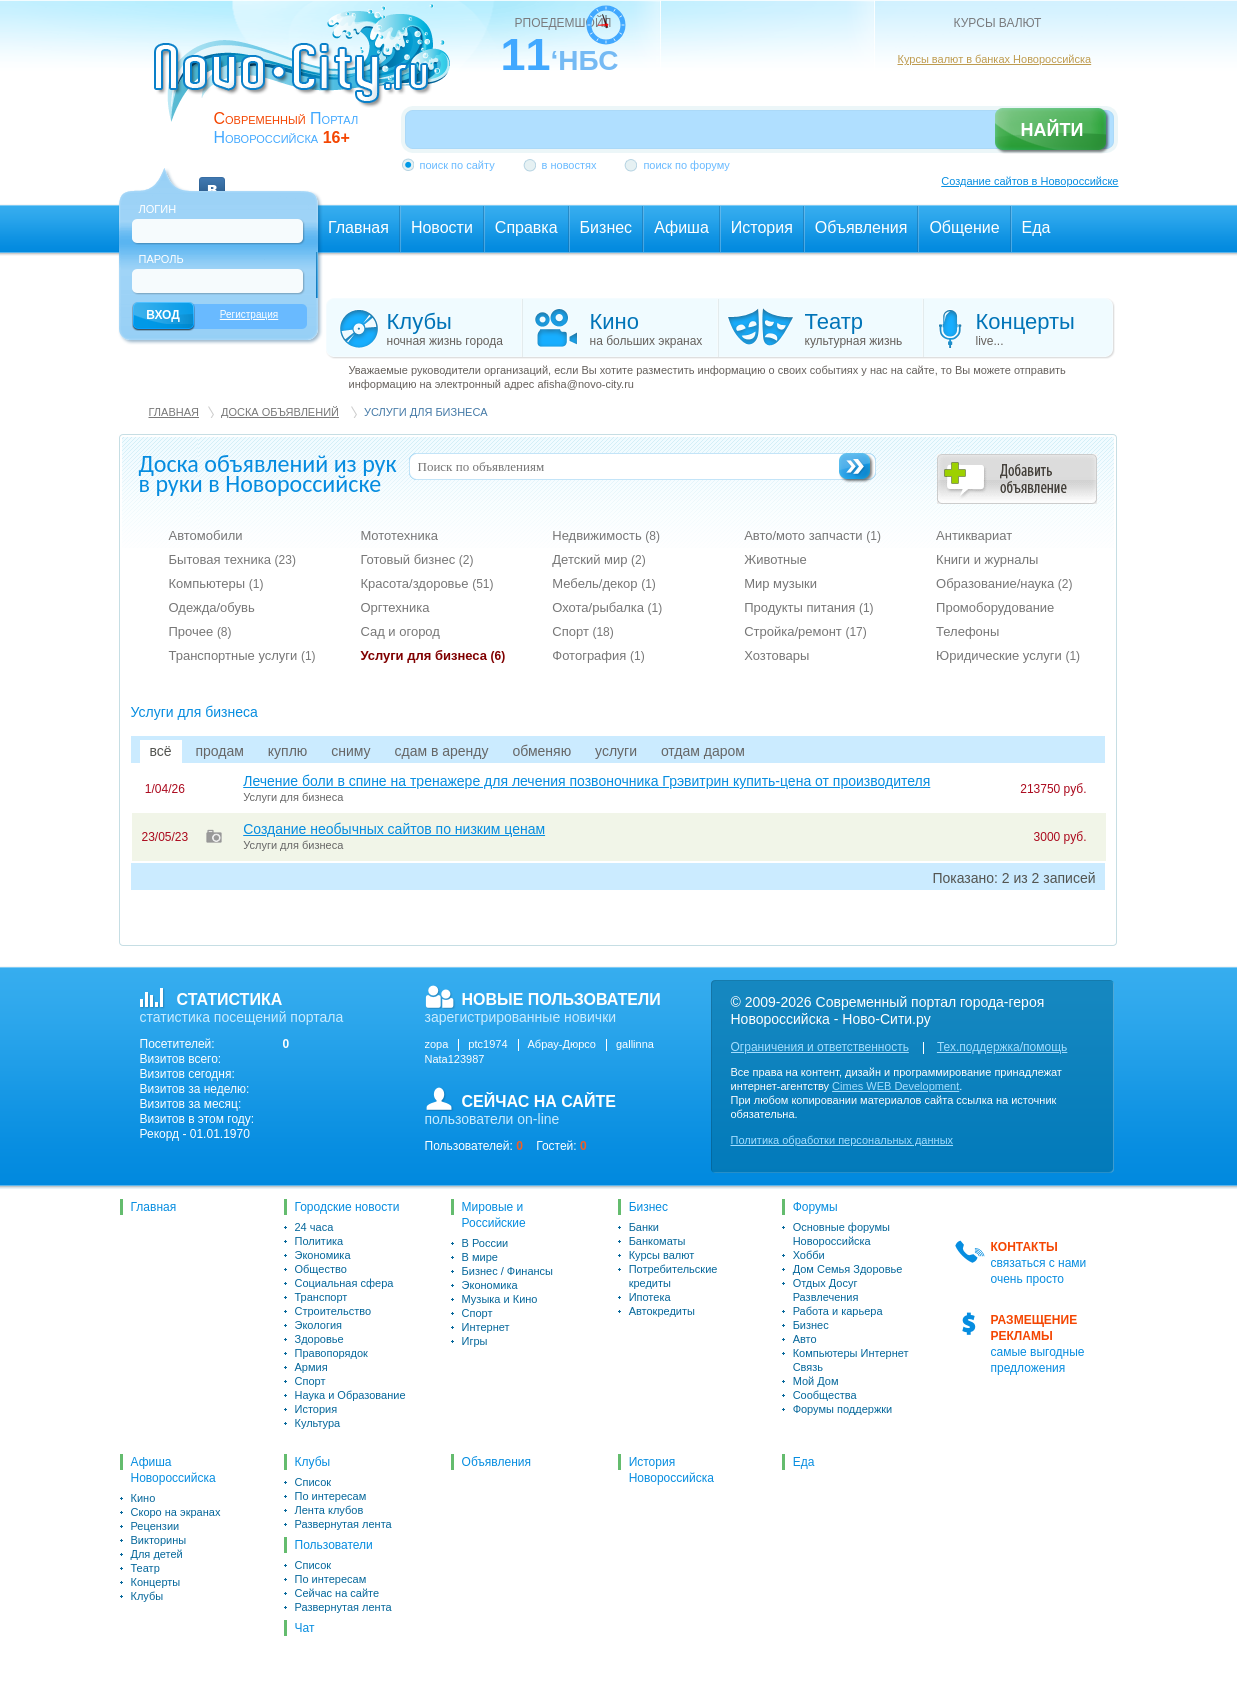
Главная (174, 412)
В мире (480, 1257)
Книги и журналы (987, 559)
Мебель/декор (604, 583)
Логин (158, 209)
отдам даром (703, 751)
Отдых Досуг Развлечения (826, 1290)
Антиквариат (974, 535)
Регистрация (249, 314)
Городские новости (347, 1207)
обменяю (541, 751)
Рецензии (155, 1526)
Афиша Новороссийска (173, 1470)
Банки (644, 1227)
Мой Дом (816, 1381)
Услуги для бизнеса (432, 655)
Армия (311, 1367)
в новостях (569, 165)
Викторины (159, 1540)
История (316, 1409)
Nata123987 (455, 1059)
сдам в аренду (441, 751)
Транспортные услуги (242, 655)
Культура (318, 1423)
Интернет (486, 1327)
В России (485, 1243)
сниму (350, 751)
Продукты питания (808, 607)
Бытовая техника (232, 559)
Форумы (815, 1207)
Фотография (598, 655)
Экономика (323, 1255)
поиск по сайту (457, 165)
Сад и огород (400, 631)
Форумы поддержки (843, 1409)
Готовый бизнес (416, 559)
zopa (437, 1044)
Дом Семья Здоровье (848, 1269)
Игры (475, 1341)
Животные (775, 559)
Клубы (147, 1596)
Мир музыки (780, 583)
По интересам (331, 1496)
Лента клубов (329, 1510)
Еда (804, 1462)
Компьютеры (216, 583)
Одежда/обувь (212, 607)
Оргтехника (394, 607)
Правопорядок (331, 1353)
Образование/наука (1004, 583)
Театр (145, 1568)
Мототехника (399, 535)
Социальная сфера (344, 1283)
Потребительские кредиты (673, 1276)
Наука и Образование (350, 1395)
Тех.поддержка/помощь (1002, 1047)
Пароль (161, 259)
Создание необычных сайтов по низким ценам (394, 829)
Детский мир (598, 559)
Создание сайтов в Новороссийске (1029, 181)
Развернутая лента (343, 1524)
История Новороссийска (671, 1470)
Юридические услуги (1008, 655)
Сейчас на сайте (337, 1593)
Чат (305, 1628)
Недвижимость (606, 535)
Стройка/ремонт (805, 631)
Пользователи (334, 1545)
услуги (616, 751)
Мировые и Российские (494, 1215)
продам (219, 751)
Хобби (809, 1255)
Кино (143, 1498)
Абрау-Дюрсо (562, 1044)
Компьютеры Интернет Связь (851, 1360)
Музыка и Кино (500, 1299)
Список (313, 1482)
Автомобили (206, 535)
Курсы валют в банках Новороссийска (995, 59)
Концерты (156, 1582)
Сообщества (825, 1395)
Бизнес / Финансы (507, 1271)
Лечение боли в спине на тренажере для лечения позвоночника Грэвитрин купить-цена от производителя (586, 781)
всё (161, 751)
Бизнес (648, 1207)
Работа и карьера (838, 1311)
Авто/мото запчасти (812, 535)
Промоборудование (995, 607)
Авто (805, 1339)
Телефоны (967, 631)
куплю (288, 751)
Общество (321, 1269)
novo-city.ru (308, 78)
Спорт (583, 631)
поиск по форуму (686, 165)
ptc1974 (487, 1044)
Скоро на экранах (176, 1512)
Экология (319, 1325)
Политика (319, 1241)
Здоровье (319, 1339)
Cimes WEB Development (895, 1086)
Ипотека (650, 1297)
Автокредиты (662, 1311)
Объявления (496, 1462)
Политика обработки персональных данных (842, 1140)
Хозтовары (776, 655)
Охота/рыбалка (607, 607)
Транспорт (321, 1297)
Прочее (200, 631)
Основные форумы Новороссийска (841, 1234)
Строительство (333, 1311)
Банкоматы (657, 1241)
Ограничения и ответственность (820, 1047)
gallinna (635, 1044)
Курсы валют (662, 1255)
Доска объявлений (280, 412)
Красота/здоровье (426, 583)
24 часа (314, 1227)
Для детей (157, 1554)
